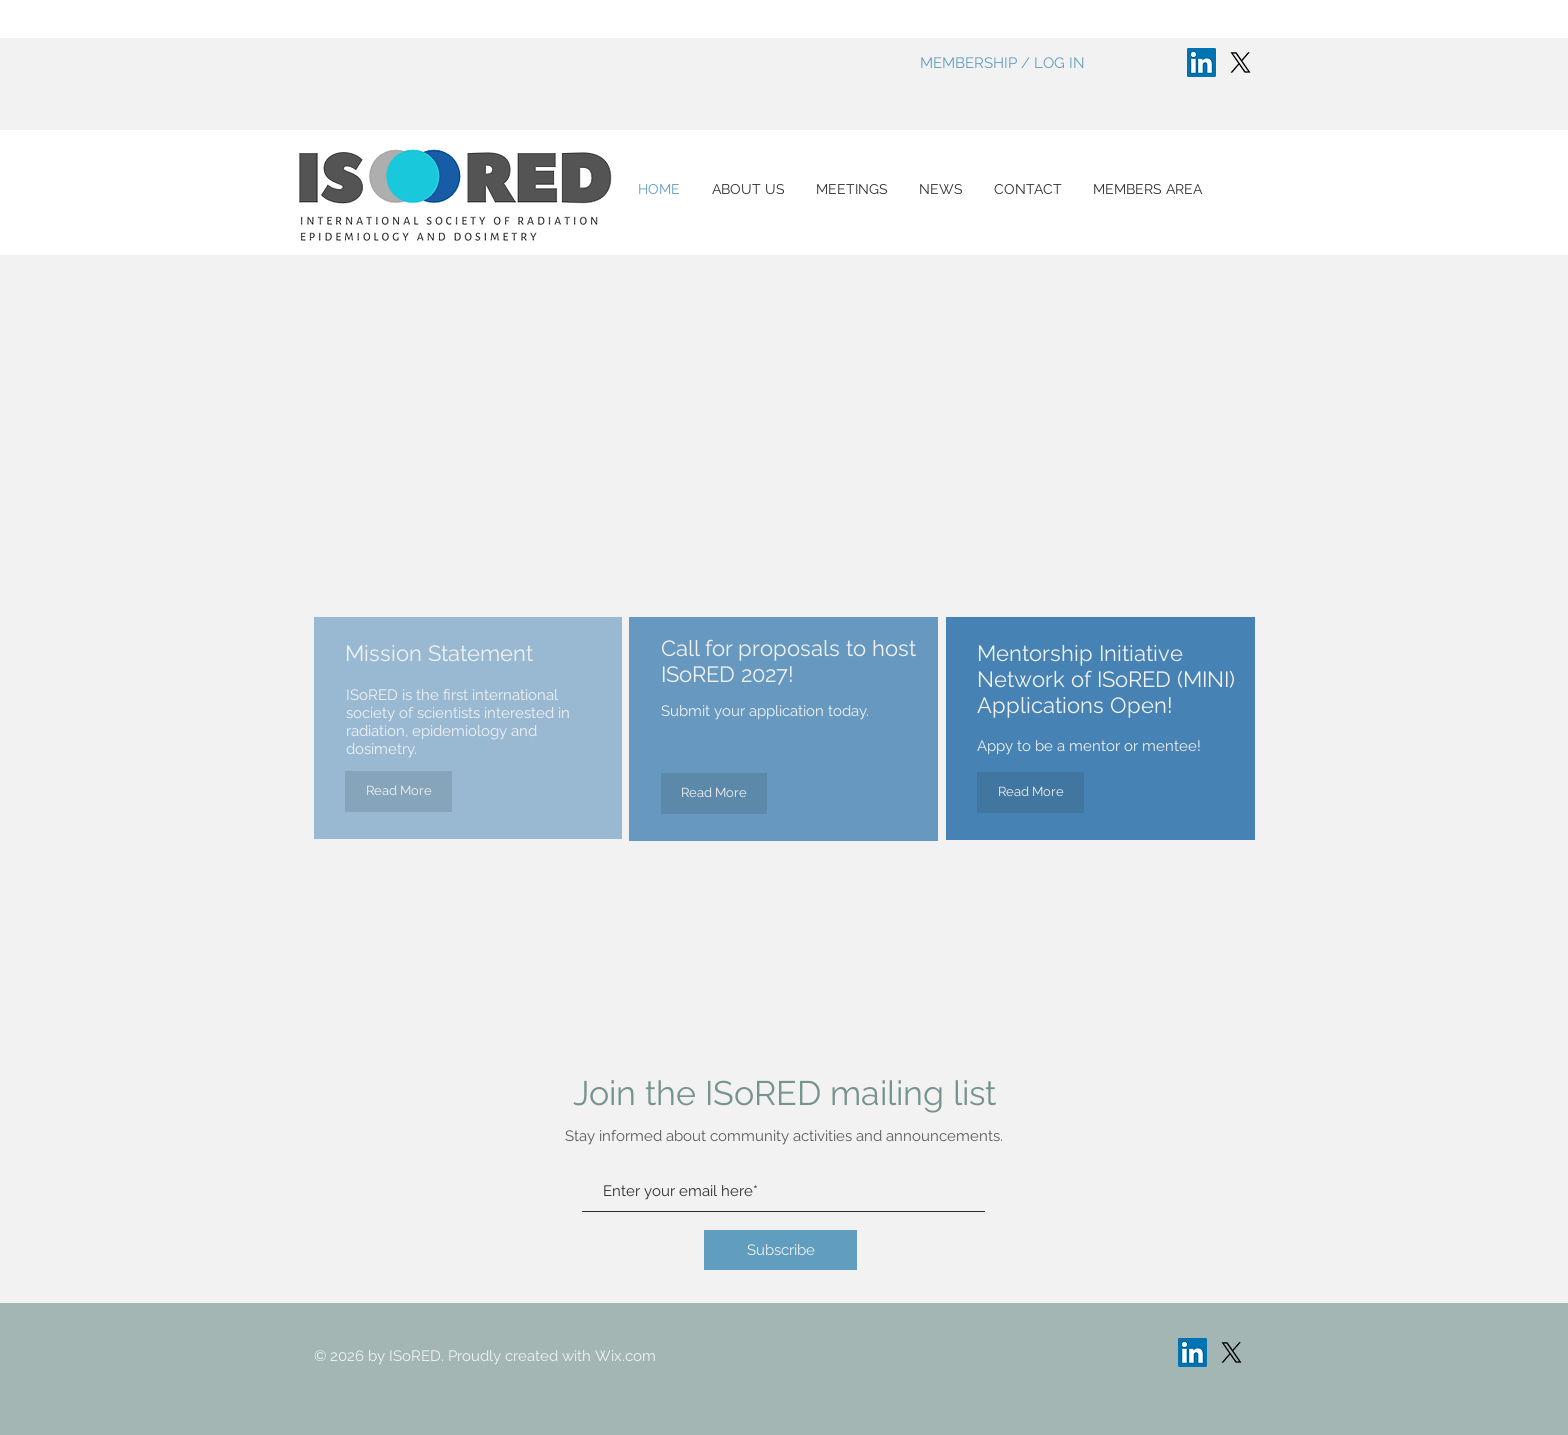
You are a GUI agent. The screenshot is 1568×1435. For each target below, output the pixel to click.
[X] (1240, 62)
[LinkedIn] (1201, 62)
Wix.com (625, 1356)
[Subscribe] (780, 1250)
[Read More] (398, 791)
